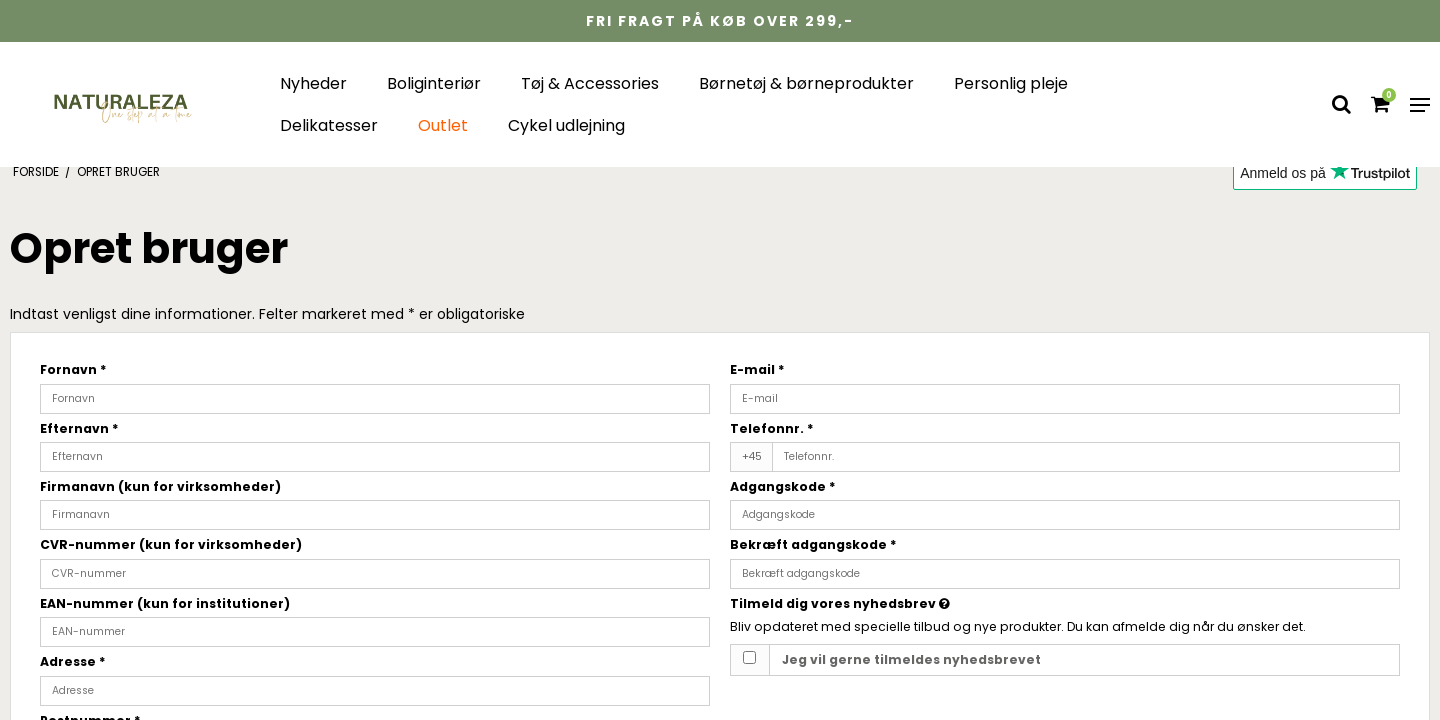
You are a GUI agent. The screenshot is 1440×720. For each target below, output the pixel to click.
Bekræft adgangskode (813, 544)
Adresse (73, 661)
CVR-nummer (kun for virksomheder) (171, 544)
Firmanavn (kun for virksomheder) (160, 486)
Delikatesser (329, 125)
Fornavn (73, 369)
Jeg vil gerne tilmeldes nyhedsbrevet (911, 659)
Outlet (443, 125)
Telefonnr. (772, 428)
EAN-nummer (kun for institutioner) (165, 603)
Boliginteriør (434, 83)
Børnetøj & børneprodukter (806, 83)
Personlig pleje (1011, 83)
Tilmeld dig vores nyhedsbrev (910, 603)
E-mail (757, 369)
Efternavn (79, 428)
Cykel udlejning (566, 125)
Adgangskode (783, 486)
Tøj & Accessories (590, 83)
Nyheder (313, 83)
